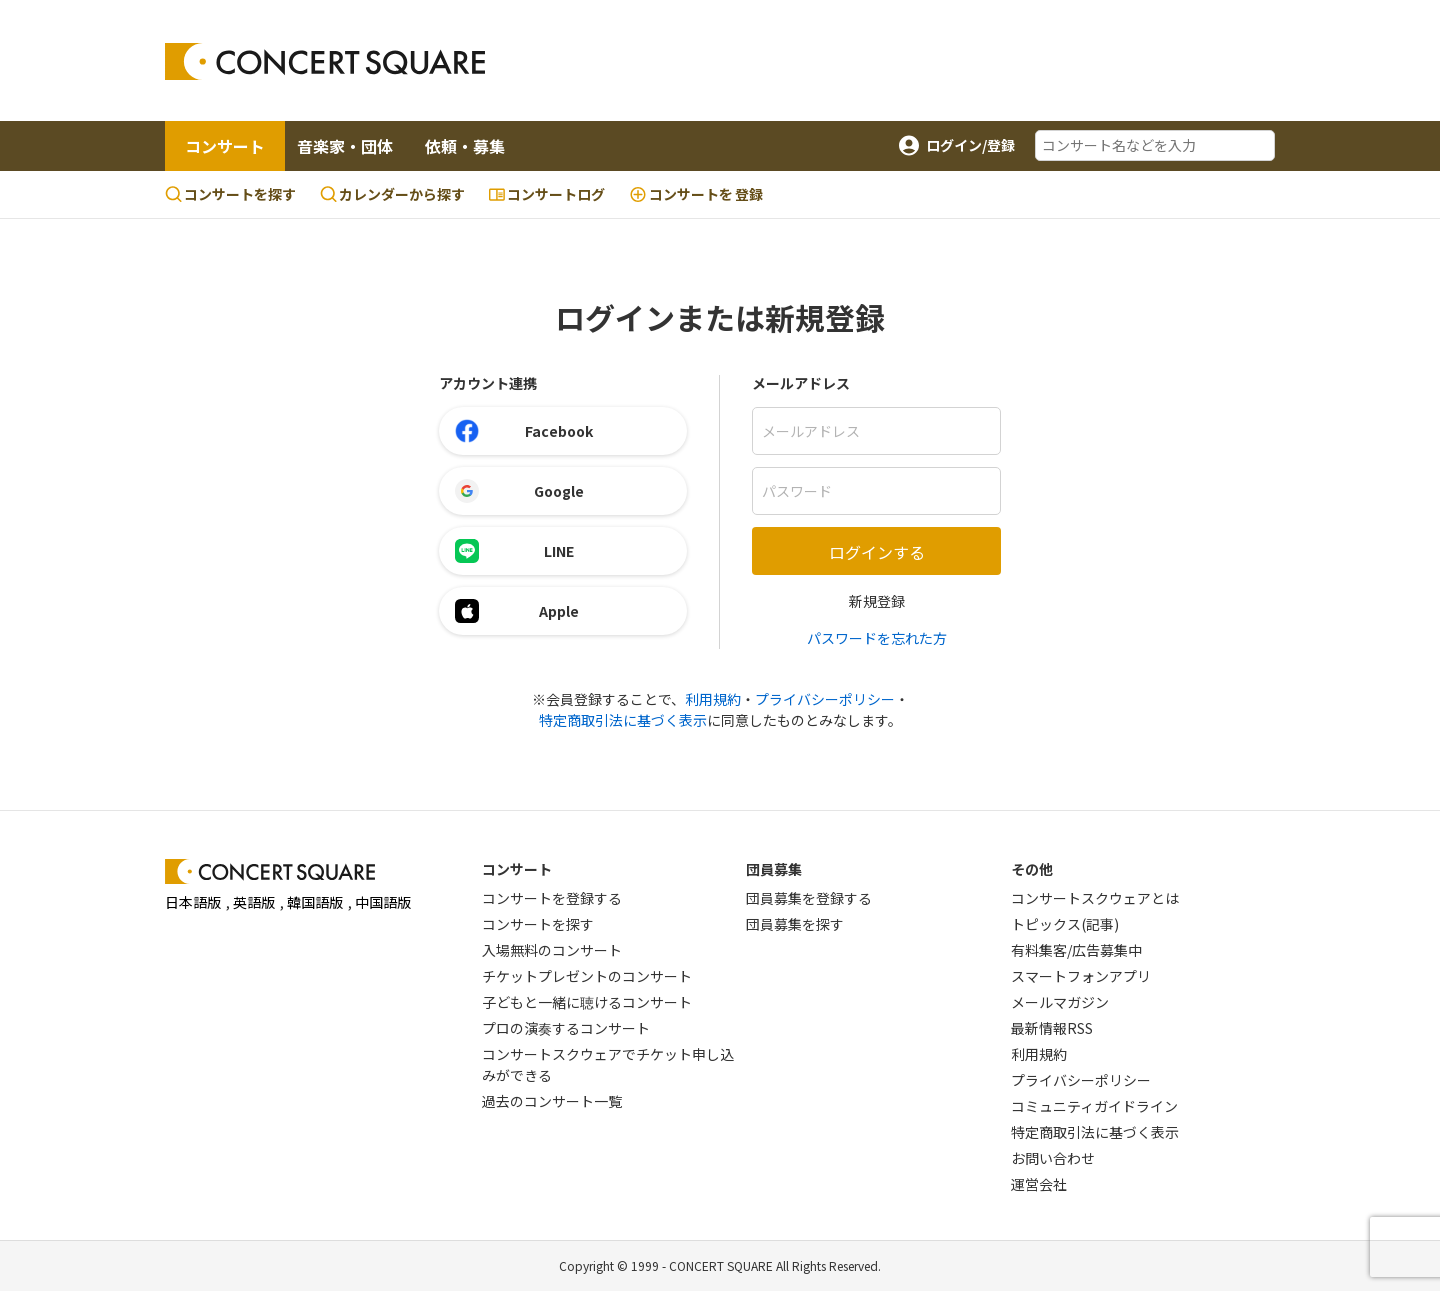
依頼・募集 (465, 146)
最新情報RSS (1052, 1028)
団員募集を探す (795, 924)
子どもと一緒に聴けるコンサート (587, 1002)
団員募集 (774, 869)
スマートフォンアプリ (1081, 976)
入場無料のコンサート (552, 950)
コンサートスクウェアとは (1095, 898)
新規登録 (877, 601)
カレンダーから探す (392, 194)
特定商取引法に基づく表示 (623, 720)
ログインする (877, 552)
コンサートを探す (230, 194)
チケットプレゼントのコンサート (587, 976)
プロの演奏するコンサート (566, 1028)
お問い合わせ (1053, 1158)
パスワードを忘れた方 (877, 638)
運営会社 (1039, 1184)
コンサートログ (547, 194)
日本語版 (193, 902)
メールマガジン (1060, 1002)
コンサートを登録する (552, 898)
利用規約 (713, 699)
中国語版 (383, 902)
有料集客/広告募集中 (1076, 950)
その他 (1032, 869)
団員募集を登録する (809, 898)
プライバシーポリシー (825, 699)
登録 (696, 194)
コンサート (225, 146)
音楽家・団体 (345, 146)
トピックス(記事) (1065, 924)
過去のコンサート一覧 (552, 1101)
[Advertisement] (881, 61)
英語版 (254, 902)
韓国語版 (315, 902)
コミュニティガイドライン (1094, 1106)
